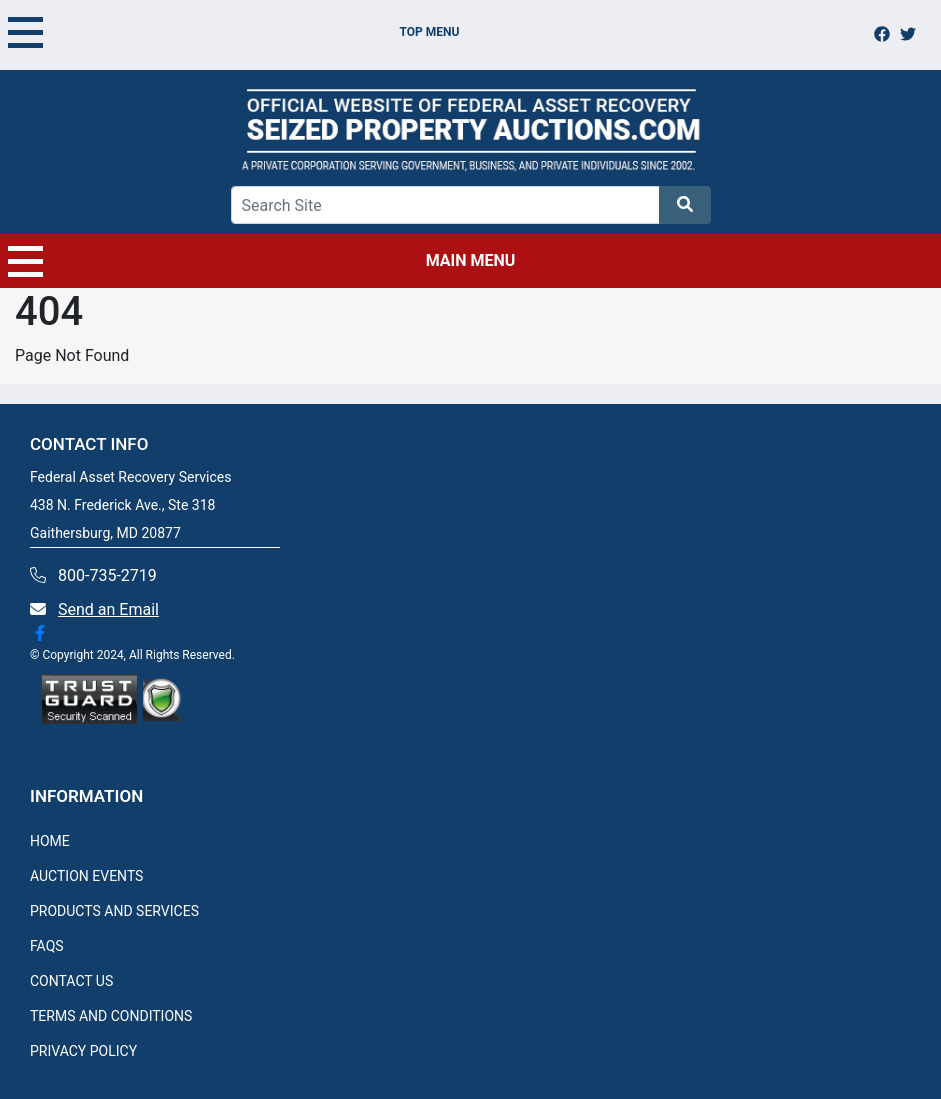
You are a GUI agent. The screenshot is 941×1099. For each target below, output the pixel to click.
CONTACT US (71, 981)
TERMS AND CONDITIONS (111, 1016)
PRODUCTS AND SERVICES (114, 911)
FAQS (47, 946)
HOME (50, 841)
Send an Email (108, 609)
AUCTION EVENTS (86, 876)
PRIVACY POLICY (83, 1051)
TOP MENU (233, 32)
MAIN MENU (261, 261)
